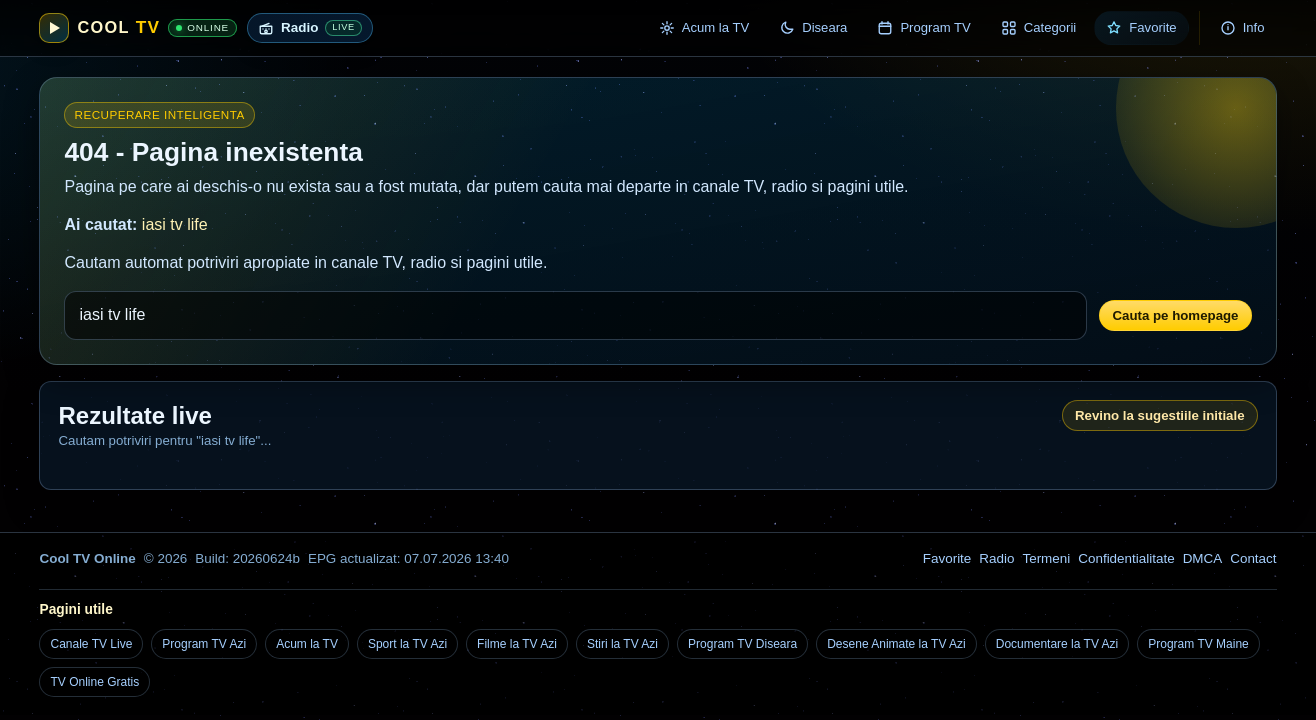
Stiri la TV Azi (622, 644)
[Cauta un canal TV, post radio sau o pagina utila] (575, 315)
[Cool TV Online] (138, 28)
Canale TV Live (91, 644)
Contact (1253, 558)
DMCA (1203, 558)
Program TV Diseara (742, 644)
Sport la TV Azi (407, 644)
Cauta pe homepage (1175, 315)
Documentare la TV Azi (1057, 644)
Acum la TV (307, 644)
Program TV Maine (1198, 644)
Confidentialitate (1126, 558)
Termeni (1046, 558)
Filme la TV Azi (517, 644)
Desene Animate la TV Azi (896, 644)
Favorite (947, 558)
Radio (996, 558)
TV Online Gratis (94, 682)
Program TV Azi (204, 644)
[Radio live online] (310, 28)
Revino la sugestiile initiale (1160, 415)
